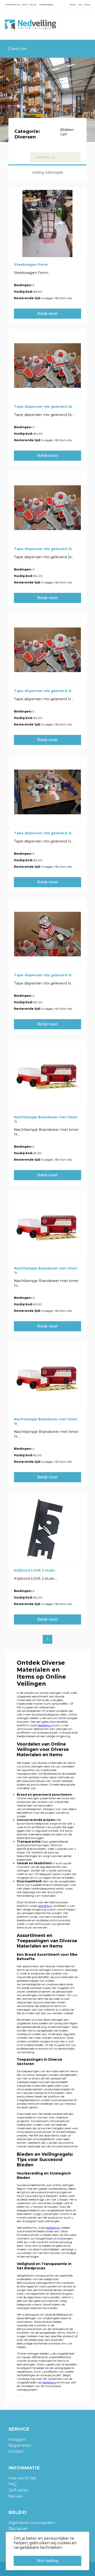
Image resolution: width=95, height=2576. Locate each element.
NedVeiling (45, 1725)
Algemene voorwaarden (31, 2522)
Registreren (19, 2445)
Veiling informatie (47, 172)
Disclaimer (18, 2528)
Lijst (63, 134)
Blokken (67, 130)
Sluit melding (47, 2561)
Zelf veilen (18, 2490)
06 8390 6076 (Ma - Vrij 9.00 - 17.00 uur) (21, 5)
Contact (87, 5)
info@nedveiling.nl (46, 5)
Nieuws (73, 5)
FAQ (80, 5)
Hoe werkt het (22, 2478)
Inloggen (17, 2439)
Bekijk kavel (47, 313)
